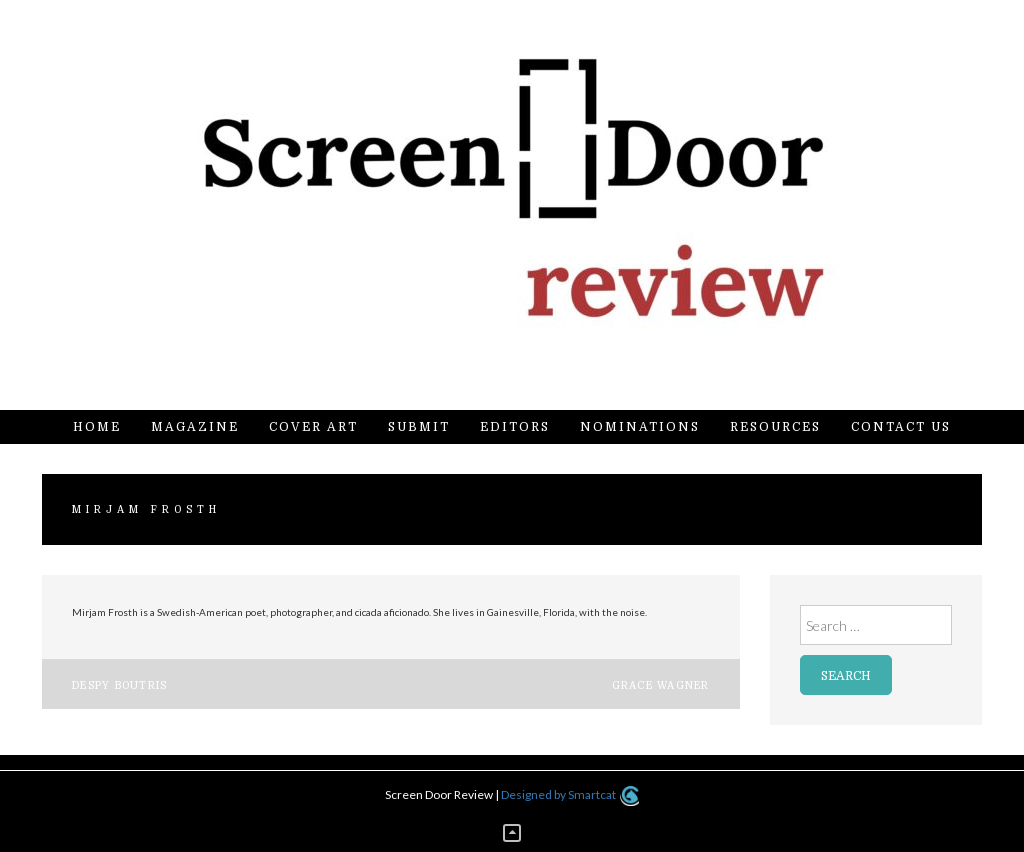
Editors (515, 427)
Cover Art (313, 427)
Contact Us (901, 427)
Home (97, 427)
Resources (775, 427)
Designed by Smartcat (569, 794)
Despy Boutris (119, 685)
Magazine (195, 427)
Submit (419, 427)
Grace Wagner (661, 685)
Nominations (640, 427)
